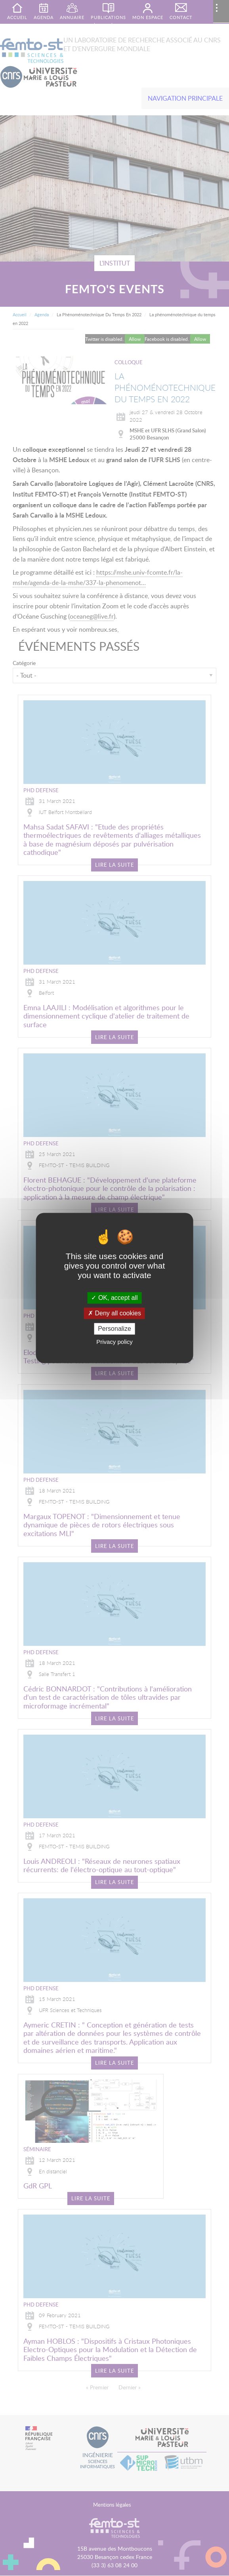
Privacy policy (114, 1342)
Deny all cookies (114, 1313)
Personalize (114, 1328)
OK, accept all (114, 1297)
